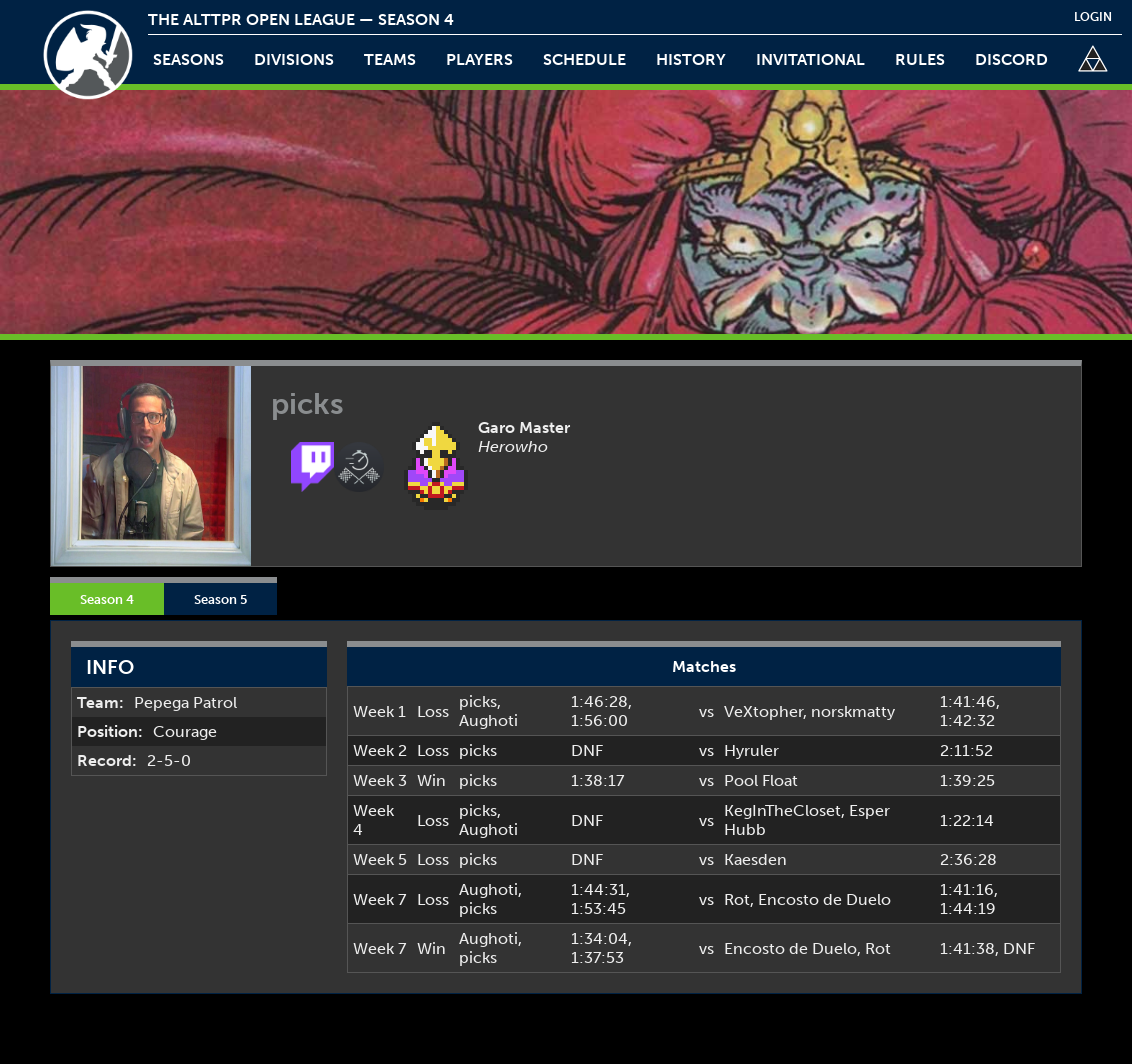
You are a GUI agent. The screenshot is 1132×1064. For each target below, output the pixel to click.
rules (920, 59)
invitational (810, 59)
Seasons (188, 59)
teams (390, 59)
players (479, 59)
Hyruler (751, 750)
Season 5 (220, 599)
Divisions (294, 59)
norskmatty (853, 711)
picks (478, 701)
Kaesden (755, 859)
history (691, 59)
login (1093, 17)
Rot (737, 899)
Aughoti (488, 720)
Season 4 (107, 599)
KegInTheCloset (782, 810)
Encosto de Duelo (824, 899)
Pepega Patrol (185, 702)
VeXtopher (763, 711)
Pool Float (761, 780)
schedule (584, 59)
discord (1011, 59)
